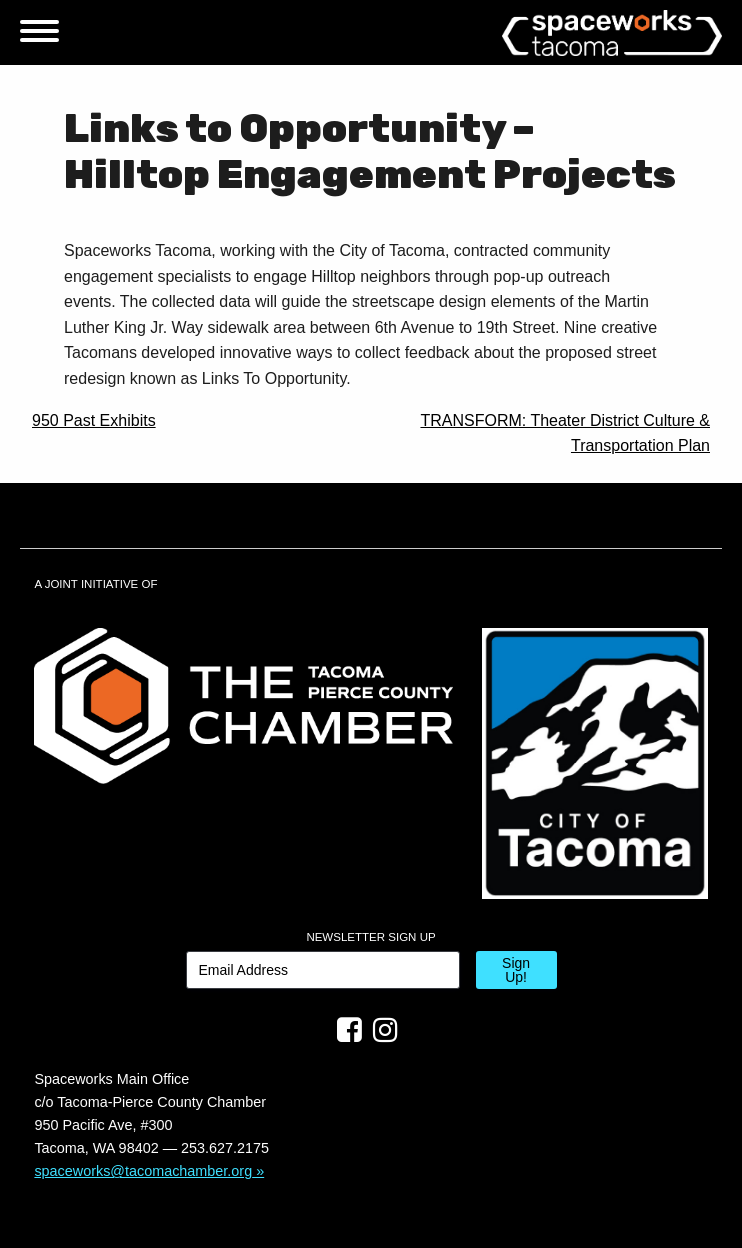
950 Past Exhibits (94, 420)
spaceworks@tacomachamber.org (143, 1171)
